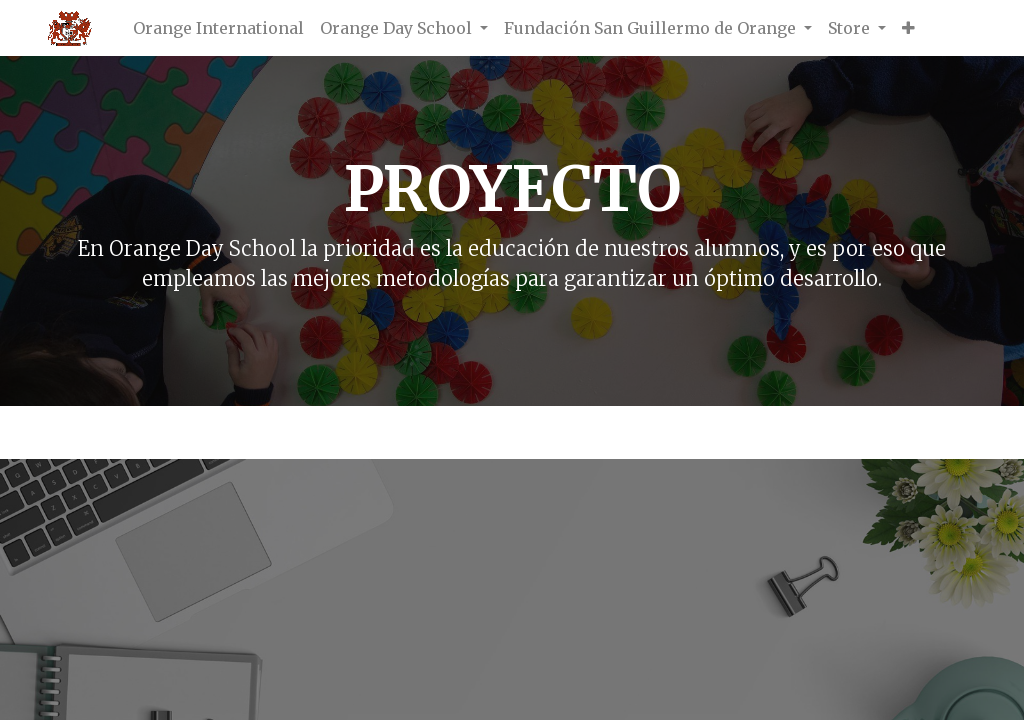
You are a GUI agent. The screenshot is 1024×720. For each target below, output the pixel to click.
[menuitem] (218, 28)
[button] (908, 28)
